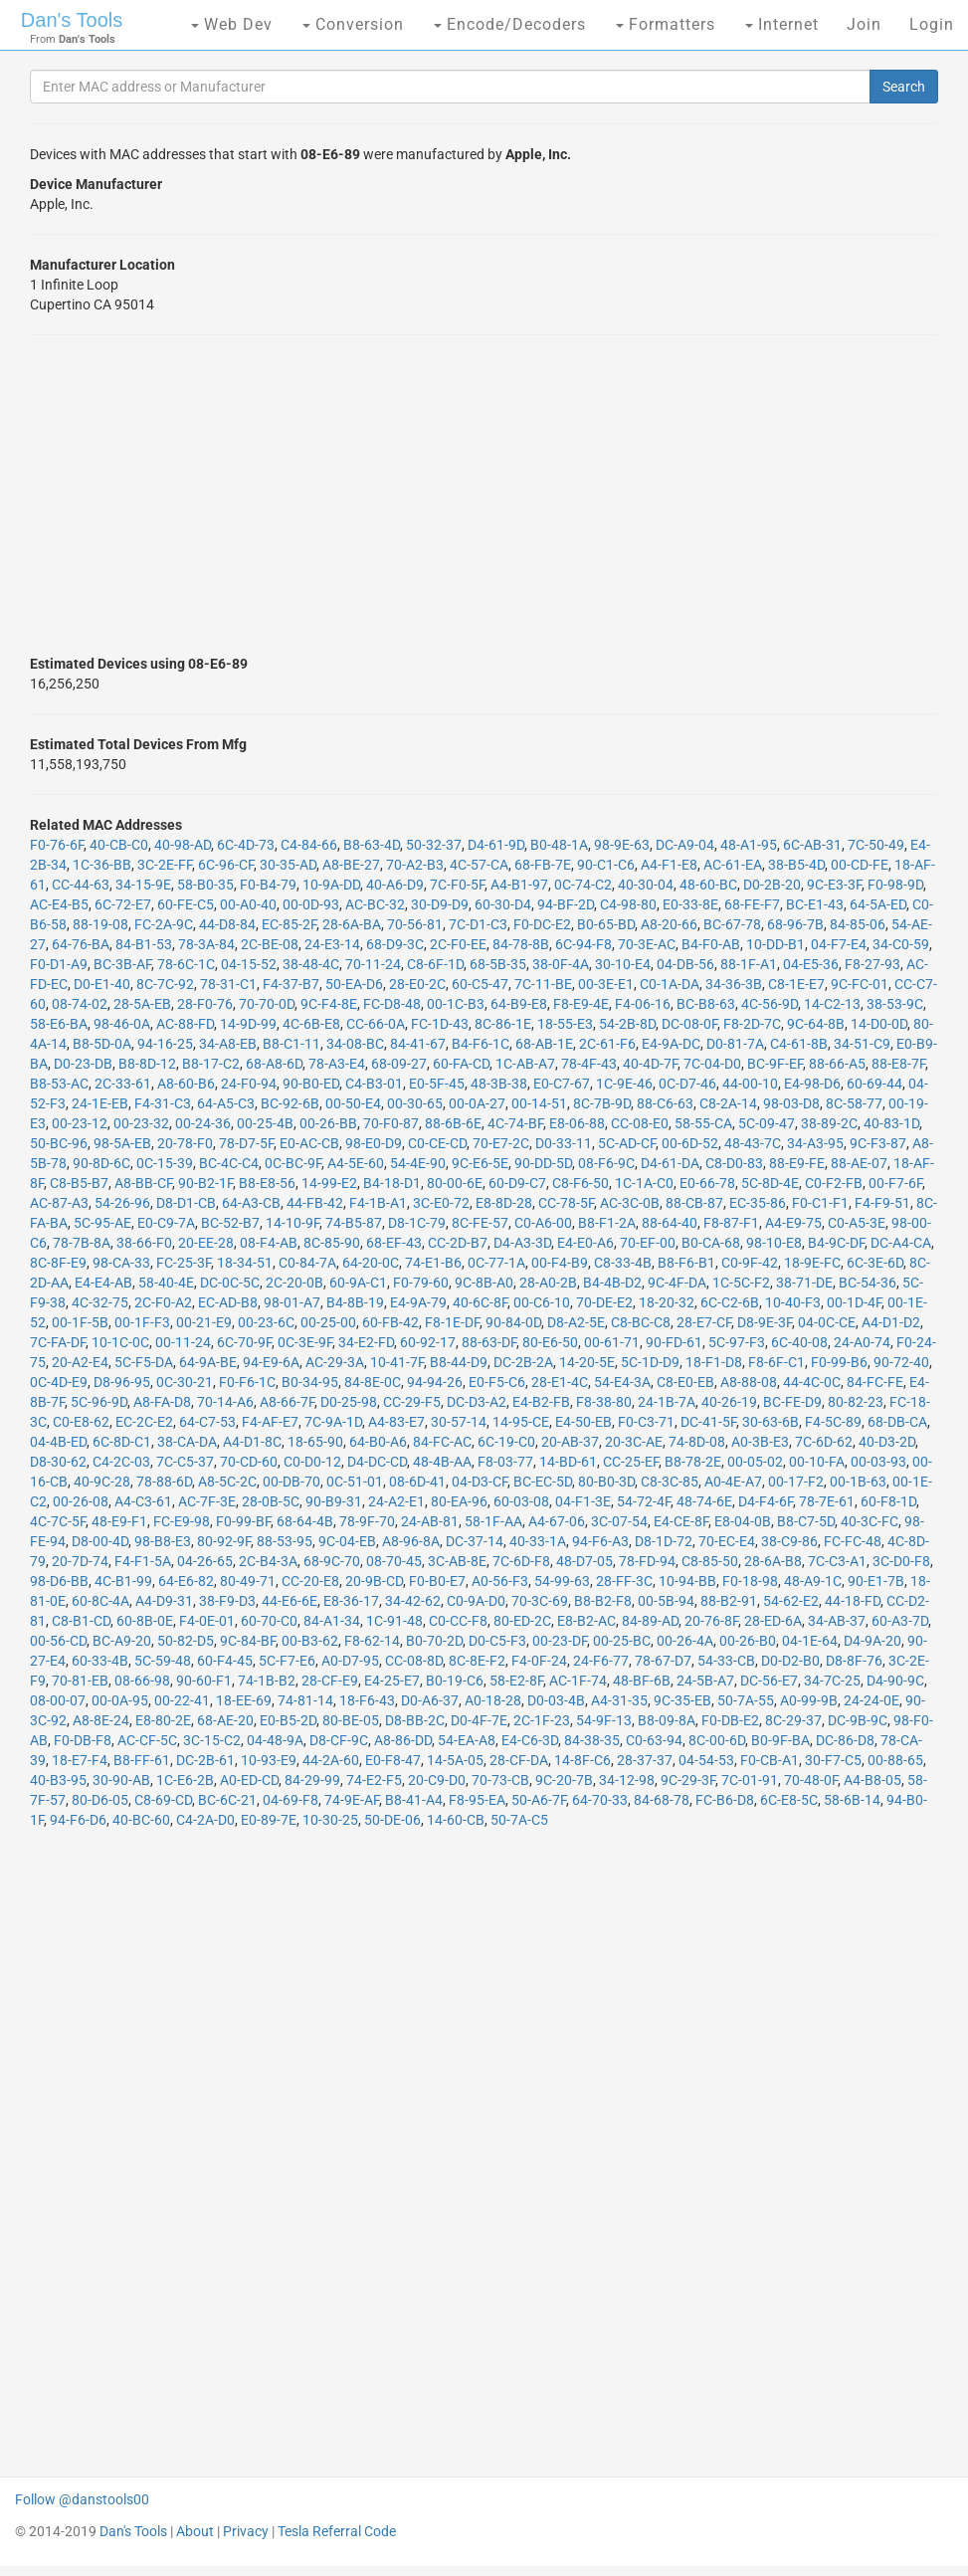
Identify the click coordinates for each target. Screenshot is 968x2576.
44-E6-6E (289, 1601)
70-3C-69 (539, 1601)
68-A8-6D (274, 1064)
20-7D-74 (80, 1561)
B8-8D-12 (147, 1064)
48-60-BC (708, 884)
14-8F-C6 (582, 1760)
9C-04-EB (347, 1541)
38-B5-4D (796, 865)
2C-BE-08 (269, 944)
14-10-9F (292, 1223)
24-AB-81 (430, 1521)
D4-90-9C (895, 1680)
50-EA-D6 (354, 984)
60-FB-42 (390, 1322)
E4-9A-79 (418, 1302)
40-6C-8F (480, 1302)
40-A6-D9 (395, 884)
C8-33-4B (623, 1263)
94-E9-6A (271, 1362)
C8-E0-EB (685, 1382)
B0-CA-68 (710, 1243)
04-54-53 (706, 1760)
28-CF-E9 (329, 1680)
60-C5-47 (480, 984)
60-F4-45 (225, 1661)
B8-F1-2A (607, 1223)
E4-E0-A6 (585, 1243)
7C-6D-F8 (521, 1561)
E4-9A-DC (671, 1044)
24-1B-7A (666, 1402)
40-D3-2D (887, 1442)
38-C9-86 (789, 1541)
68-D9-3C (395, 944)
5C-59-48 (162, 1661)
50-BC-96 (59, 1143)
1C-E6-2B (185, 1780)
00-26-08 (80, 1501)
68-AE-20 (225, 1720)
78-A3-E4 (336, 1064)
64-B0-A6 (378, 1442)
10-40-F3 (793, 1302)
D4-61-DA (670, 1163)
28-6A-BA (351, 924)
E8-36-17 (351, 1601)
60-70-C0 (269, 1621)
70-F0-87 (391, 1123)
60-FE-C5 (185, 904)
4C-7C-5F (58, 1521)
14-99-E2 (329, 1183)
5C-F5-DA (143, 1362)
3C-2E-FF (164, 865)
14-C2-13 (832, 1004)
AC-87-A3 (59, 1203)
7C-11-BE (543, 984)
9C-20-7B (564, 1780)
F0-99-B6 (839, 1362)
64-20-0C (370, 1263)
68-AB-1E (544, 1044)
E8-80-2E (163, 1720)
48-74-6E (704, 1501)
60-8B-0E (144, 1621)
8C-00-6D (716, 1740)
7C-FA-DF (58, 1342)
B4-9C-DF (836, 1243)
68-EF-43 (394, 1243)
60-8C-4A (100, 1601)
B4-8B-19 (355, 1302)
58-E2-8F (516, 1680)
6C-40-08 (799, 1342)
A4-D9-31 (164, 1601)
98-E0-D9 (373, 1143)
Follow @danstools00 (82, 2499)
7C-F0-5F (457, 884)
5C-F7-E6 (287, 1661)
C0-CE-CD (437, 1143)
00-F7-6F (895, 1183)
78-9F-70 (367, 1521)
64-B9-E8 (518, 1004)
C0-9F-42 (749, 1263)
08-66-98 (142, 1680)
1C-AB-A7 (525, 1064)
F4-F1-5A (142, 1561)
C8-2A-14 (728, 1103)
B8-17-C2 (211, 1064)
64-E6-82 (186, 1581)
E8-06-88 (577, 1123)
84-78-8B (520, 944)
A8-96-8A (411, 1541)
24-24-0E (871, 1700)
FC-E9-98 (181, 1521)
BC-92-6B (290, 1103)
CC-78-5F (566, 1203)
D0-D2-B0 (790, 1661)
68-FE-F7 (752, 904)
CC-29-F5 (412, 1402)
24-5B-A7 (705, 1680)
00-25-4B (265, 1123)
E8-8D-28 (504, 1203)
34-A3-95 (815, 1143)
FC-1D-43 (440, 1024)
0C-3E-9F (305, 1342)
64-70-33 (600, 1800)
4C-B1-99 (123, 1581)
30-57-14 (458, 1422)
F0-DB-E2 (730, 1720)
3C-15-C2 (212, 1740)
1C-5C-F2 (741, 1282)
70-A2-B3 (415, 865)
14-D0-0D (879, 1024)
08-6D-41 (417, 1481)
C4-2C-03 (121, 1462)
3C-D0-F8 (901, 1561)
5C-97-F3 (736, 1342)
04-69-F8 (290, 1800)
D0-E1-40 (102, 984)
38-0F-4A (560, 964)
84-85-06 (857, 924)
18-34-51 (245, 1263)
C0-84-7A (307, 1263)
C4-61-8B (799, 1044)
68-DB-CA (897, 1422)
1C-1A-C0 (644, 1183)
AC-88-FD (185, 1024)
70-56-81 (415, 924)
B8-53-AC (59, 1083)
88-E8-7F (898, 1064)
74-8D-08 (697, 1442)
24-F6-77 (601, 1661)
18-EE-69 (244, 1700)
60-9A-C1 (358, 1282)
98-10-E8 (774, 1243)
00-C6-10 (541, 1302)
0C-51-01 (354, 1481)
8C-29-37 (793, 1720)
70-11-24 (373, 964)
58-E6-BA (59, 1024)
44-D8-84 (227, 924)
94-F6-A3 (600, 1541)
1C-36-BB (102, 865)
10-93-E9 (268, 1760)
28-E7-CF (704, 1322)
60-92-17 (428, 1342)
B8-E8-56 (267, 1183)
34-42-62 (413, 1601)
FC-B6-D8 (724, 1800)
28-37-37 (645, 1760)
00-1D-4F (854, 1302)
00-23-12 (79, 1123)
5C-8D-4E (770, 1183)
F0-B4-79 (268, 884)
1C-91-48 (394, 1621)
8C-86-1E (503, 1024)
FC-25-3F (183, 1263)
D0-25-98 (348, 1402)
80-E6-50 (550, 1342)
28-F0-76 (205, 1004)
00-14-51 (539, 1103)
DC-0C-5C (230, 1282)
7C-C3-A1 (837, 1561)
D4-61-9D (496, 845)
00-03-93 (878, 1462)
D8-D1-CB (186, 1203)
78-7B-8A (81, 1243)
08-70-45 (394, 1561)
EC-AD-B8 (228, 1302)
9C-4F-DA (677, 1282)
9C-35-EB (682, 1700)
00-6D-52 (690, 1143)
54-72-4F (644, 1501)
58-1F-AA (493, 1521)
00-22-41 (182, 1700)
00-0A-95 (120, 1700)
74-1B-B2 (266, 1680)
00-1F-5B (80, 1322)
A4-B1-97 (519, 884)
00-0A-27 (477, 1103)
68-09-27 (399, 1064)
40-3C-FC (869, 1521)
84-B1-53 (143, 944)
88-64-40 (669, 1223)
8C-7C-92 (165, 984)
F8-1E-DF (452, 1322)
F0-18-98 (750, 1581)
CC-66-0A (375, 1024)
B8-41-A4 (414, 1800)
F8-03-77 (505, 1462)
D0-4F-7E (479, 1720)
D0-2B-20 (772, 884)
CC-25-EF (631, 1462)
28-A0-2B (548, 1282)
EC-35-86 (757, 1203)
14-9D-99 (248, 1024)
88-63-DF (489, 1342)
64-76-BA (80, 944)
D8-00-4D (100, 1541)
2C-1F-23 (541, 1720)
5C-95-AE (102, 1223)
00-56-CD (58, 1641)
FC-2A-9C (163, 924)
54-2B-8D (627, 1024)
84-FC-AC (442, 1442)
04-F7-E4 (839, 944)
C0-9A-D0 (476, 1601)
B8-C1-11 (291, 1044)
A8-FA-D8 (162, 1402)
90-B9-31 (333, 1501)
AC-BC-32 (375, 904)
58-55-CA (703, 1123)
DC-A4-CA (901, 1243)
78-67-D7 (663, 1661)
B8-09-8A (666, 1720)
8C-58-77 (854, 1103)
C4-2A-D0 (205, 1820)
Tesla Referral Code (337, 2531)
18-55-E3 (565, 1024)
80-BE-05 (350, 1720)
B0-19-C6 (455, 1680)
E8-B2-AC (586, 1621)
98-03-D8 (791, 1103)
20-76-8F (711, 1621)
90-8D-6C (101, 1163)
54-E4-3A (622, 1382)
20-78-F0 (185, 1143)
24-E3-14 (332, 944)
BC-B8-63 (706, 1004)
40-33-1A (537, 1541)
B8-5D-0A (102, 1044)
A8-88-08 (748, 1382)
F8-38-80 (604, 1402)
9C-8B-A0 (484, 1282)
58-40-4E (166, 1282)
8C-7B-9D (602, 1103)
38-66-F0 (144, 1243)
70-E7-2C (501, 1143)
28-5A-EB (142, 1004)
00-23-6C (266, 1322)
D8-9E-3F (764, 1322)
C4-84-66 (309, 845)
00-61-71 (612, 1342)
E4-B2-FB (541, 1402)
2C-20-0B (294, 1282)
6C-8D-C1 (122, 1442)
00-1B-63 (858, 1481)
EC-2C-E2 (144, 1422)
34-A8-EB (228, 1044)
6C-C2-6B (729, 1302)
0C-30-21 (184, 1382)
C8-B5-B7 (79, 1183)
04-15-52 (249, 964)
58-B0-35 (205, 884)
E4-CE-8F (681, 1521)
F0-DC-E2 (542, 924)
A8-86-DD (403, 1740)
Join (864, 24)
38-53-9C (895, 1004)
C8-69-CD (163, 1800)
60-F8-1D (888, 1501)
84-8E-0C (372, 1382)
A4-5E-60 (355, 1163)
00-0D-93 (311, 904)
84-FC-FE (875, 1382)
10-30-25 (330, 1820)
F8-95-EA (477, 1800)
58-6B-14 (852, 1800)
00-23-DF (559, 1641)
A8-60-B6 (186, 1083)
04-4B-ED (58, 1442)
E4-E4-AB (103, 1282)
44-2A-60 (330, 1760)
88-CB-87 (694, 1203)
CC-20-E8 (310, 1581)
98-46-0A (122, 1024)
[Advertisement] (484, 494)
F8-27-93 (872, 964)
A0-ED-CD (249, 1780)
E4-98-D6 (812, 1083)
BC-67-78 (732, 924)
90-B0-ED (311, 1083)
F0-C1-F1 (820, 1203)
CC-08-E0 (640, 1123)
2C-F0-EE (458, 944)
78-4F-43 (589, 1064)
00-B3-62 (310, 1641)
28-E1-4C (559, 1382)
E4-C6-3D (529, 1740)
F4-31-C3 (162, 1103)
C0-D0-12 (312, 1462)
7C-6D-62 (824, 1442)
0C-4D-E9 (59, 1382)
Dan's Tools (71, 20)
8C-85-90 (331, 1243)
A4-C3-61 (143, 1501)
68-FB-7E (542, 865)
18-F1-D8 (713, 1362)
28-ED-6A (773, 1621)
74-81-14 (305, 1700)
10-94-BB (687, 1581)
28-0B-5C (270, 1501)
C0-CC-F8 (458, 1621)
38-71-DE (804, 1282)
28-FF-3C (624, 1581)
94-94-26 (435, 1382)
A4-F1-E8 (669, 865)
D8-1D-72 (663, 1541)
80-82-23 (855, 1402)
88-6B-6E (453, 1123)
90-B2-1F (205, 1183)
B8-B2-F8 (603, 1601)
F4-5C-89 (833, 1422)
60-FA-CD (461, 1064)
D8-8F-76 (854, 1661)
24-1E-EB (100, 1103)
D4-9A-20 (872, 1641)
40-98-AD (182, 845)
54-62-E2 (791, 1601)
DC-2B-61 (205, 1760)
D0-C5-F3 (497, 1641)
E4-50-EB (583, 1422)
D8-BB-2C (415, 1720)
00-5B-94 (666, 1601)
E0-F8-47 (393, 1760)
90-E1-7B (876, 1581)
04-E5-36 (811, 964)
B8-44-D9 (458, 1362)
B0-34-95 (310, 1382)
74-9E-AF (351, 1800)
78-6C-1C (186, 964)
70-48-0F (811, 1780)
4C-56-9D (769, 1004)
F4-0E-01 (207, 1621)
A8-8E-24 (101, 1720)
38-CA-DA (187, 1442)
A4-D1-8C (252, 1442)
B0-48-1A (559, 845)
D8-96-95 (122, 1382)
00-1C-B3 (455, 1004)
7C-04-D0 (712, 1064)
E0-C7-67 (561, 1083)
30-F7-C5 (833, 1760)
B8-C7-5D (806, 1521)
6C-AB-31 (812, 845)
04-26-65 (205, 1561)
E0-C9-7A (166, 1223)
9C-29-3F (688, 1780)
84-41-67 (418, 1044)
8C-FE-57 (480, 1223)
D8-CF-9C (338, 1740)
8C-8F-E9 (58, 1263)
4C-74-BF (515, 1123)
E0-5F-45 (437, 1083)
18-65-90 (315, 1442)
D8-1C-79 (417, 1223)
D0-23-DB (83, 1064)
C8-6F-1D (435, 964)
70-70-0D (266, 1004)
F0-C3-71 (646, 1422)
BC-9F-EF (775, 1064)
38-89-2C (829, 1123)
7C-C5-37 (185, 1462)
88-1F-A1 (748, 964)
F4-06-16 (643, 1004)
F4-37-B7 (291, 984)
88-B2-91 (728, 1601)
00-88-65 (895, 1760)
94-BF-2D (565, 904)
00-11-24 (183, 1342)
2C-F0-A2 (163, 1302)
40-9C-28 (102, 1481)
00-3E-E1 (606, 984)
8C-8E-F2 (477, 1661)
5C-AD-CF (627, 1143)
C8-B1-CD (81, 1621)
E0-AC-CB (309, 1143)
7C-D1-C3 (478, 924)
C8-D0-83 (734, 1163)
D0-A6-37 (430, 1700)
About (195, 2531)
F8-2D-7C (752, 1024)
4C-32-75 (100, 1302)
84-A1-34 (331, 1621)
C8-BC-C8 (641, 1322)
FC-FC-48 (852, 1541)
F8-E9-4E (581, 1004)
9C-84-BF (248, 1641)
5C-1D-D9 (650, 1362)
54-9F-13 (604, 1720)
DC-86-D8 (845, 1740)
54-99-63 (562, 1581)
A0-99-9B (809, 1700)
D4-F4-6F (765, 1501)
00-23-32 (141, 1123)
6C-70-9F (244, 1342)
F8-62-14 (372, 1641)
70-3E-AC (647, 944)
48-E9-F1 (119, 1521)
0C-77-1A (496, 1263)
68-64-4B (305, 1521)
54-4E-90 (418, 1163)
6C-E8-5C (789, 1800)
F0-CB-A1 (769, 1760)
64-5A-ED (878, 904)
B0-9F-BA (780, 1740)
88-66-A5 (837, 1064)
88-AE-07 (859, 1163)
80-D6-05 (100, 1800)
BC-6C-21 (227, 1800)
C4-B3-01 (374, 1083)
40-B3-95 (58, 1780)
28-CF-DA (518, 1760)
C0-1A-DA (669, 984)
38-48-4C (311, 964)
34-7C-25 (832, 1680)
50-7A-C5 (519, 1820)
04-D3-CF (479, 1481)
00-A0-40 (248, 904)
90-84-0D (513, 1322)
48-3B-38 (499, 1083)
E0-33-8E (690, 904)
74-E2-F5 (374, 1780)
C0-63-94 (654, 1740)
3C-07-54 (619, 1521)
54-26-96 (122, 1203)
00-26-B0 (747, 1641)
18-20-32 (666, 1302)
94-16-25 (165, 1044)
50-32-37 (434, 845)
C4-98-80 (628, 904)
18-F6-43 (367, 1700)
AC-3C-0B (630, 1203)
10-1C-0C (120, 1342)
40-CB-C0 (119, 845)
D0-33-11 (563, 1143)
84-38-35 (592, 1740)
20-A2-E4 (80, 1362)
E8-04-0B (742, 1521)
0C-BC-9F (293, 1163)
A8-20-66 (669, 924)
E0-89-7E (268, 1820)
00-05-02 (755, 1462)
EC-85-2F (289, 924)
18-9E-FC (812, 1263)
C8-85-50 (709, 1561)
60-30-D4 (503, 904)
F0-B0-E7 (437, 1581)
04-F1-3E (583, 1501)
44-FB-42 (315, 1203)
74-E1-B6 (433, 1263)
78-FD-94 (647, 1561)
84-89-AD (650, 1621)
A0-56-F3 (500, 1581)
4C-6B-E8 (311, 1024)
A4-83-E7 (396, 1422)
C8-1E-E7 (796, 984)
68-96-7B (795, 924)
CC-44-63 (80, 884)
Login (931, 24)
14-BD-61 (568, 1462)
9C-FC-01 (859, 984)
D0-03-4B (556, 1700)
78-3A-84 (206, 944)
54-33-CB (726, 1661)
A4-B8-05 (872, 1780)
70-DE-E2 (604, 1302)
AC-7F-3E (207, 1501)
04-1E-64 (810, 1641)
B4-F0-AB (710, 944)
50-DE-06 (392, 1820)
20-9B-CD (374, 1581)
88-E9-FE (797, 1163)
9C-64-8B (816, 1024)
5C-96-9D (99, 1402)
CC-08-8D (414, 1661)
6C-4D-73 (246, 845)
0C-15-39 (164, 1163)
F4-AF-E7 (270, 1422)
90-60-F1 (204, 1680)
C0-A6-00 (543, 1223)
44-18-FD (852, 1601)
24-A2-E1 (396, 1501)
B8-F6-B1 (686, 1263)
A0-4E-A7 (733, 1481)
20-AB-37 (570, 1442)
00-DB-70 (291, 1481)
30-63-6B (770, 1422)
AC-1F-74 (578, 1680)
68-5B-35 (498, 964)
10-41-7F (397, 1362)
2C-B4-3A (268, 1561)
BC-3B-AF (122, 964)
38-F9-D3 (227, 1601)
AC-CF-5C (147, 1740)
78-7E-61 (827, 1501)
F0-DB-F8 (82, 1740)
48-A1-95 (748, 845)
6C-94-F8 (583, 944)
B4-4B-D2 (612, 1282)
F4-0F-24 (539, 1661)
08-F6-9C (606, 1163)
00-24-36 (203, 1123)
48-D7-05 (584, 1561)
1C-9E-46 (624, 1083)
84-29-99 (312, 1780)
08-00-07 (58, 1700)
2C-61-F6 (607, 1044)
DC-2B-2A (523, 1362)
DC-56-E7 (769, 1680)
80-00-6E (455, 1183)
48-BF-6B (642, 1680)
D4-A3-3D (522, 1243)
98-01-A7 (292, 1302)
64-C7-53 (207, 1422)
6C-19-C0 (506, 1442)
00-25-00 (328, 1322)
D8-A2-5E (576, 1322)
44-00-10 (750, 1083)
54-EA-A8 (466, 1740)
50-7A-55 (745, 1700)
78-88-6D (164, 1481)
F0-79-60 (421, 1282)
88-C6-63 (665, 1103)
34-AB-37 (837, 1621)
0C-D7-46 (687, 1083)
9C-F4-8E (328, 1004)
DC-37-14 (474, 1541)
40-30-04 (646, 884)
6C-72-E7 (123, 904)
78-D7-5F (246, 1143)
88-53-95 (284, 1541)
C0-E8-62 (81, 1422)
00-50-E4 (353, 1103)
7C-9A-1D (333, 1422)
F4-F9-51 (882, 1203)
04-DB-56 (685, 964)
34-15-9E (143, 884)
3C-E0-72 (441, 1203)
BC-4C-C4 (229, 1163)
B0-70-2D (434, 1641)
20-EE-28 (206, 1243)
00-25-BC (622, 1641)
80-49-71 (248, 1581)
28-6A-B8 (773, 1561)
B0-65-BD (606, 924)
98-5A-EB (122, 1143)
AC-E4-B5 (59, 904)
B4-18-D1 (392, 1183)
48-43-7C (752, 1143)
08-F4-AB (268, 1243)
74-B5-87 (353, 1223)
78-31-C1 (228, 984)
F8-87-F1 (731, 1223)
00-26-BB (328, 1123)
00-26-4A (685, 1641)
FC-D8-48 (392, 1004)
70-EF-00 (648, 1243)
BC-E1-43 (815, 904)
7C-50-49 (876, 845)
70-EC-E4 (726, 1541)
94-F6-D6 (78, 1820)
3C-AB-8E (457, 1561)
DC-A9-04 (685, 845)
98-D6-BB (59, 1581)
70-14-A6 (225, 1402)
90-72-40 (901, 1362)
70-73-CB (500, 1780)
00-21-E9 (204, 1322)
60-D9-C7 (517, 1183)
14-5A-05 (455, 1760)
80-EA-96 (459, 1501)
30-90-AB (121, 1780)
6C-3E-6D (875, 1263)
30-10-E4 (623, 964)
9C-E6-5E (480, 1163)
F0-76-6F (57, 845)
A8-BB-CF (143, 1183)
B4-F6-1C (480, 1044)
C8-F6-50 (580, 1183)
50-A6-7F (538, 1800)
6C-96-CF (226, 865)
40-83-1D (891, 1123)
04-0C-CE (827, 1322)
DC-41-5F (708, 1422)
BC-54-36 (867, 1282)
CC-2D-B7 (457, 1243)
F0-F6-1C (247, 1382)
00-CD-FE (859, 865)
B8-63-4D (371, 845)
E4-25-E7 (392, 1680)
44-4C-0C (812, 1382)
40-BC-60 (141, 1820)
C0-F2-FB (834, 1183)
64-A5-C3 (226, 1103)
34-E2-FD (366, 1342)
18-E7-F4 (79, 1760)
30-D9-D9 (440, 904)
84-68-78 (661, 1800)
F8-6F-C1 (776, 1362)
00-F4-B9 (559, 1263)
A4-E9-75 (793, 1223)
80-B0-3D (606, 1481)
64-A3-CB (251, 1203)
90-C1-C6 (606, 865)
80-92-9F (224, 1541)
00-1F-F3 (142, 1322)
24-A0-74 (862, 1342)
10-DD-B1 (775, 944)
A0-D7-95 (350, 1661)
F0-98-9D (895, 884)
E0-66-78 (707, 1183)
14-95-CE (520, 1422)
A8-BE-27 (351, 865)
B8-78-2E (693, 1462)
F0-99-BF (243, 1521)
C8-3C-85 (669, 1481)
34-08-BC (355, 1044)
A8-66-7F (287, 1402)
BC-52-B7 (230, 1223)
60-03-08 (521, 1501)
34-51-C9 (862, 1044)
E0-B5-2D (288, 1720)
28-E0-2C (417, 984)
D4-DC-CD (377, 1462)
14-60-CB (455, 1820)
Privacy (246, 2531)
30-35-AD (288, 865)
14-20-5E (587, 1362)
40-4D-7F (650, 1064)
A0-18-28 (493, 1700)
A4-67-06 (556, 1521)
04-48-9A (275, 1740)
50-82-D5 (185, 1641)
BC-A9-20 (122, 1641)
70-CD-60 (249, 1462)
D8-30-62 (58, 1462)
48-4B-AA (442, 1462)
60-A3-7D (899, 1621)
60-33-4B (100, 1661)
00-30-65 (415, 1103)
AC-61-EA (732, 865)
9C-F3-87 (878, 1143)
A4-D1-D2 (891, 1322)
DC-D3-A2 (476, 1402)
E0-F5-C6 (497, 1382)
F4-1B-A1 (378, 1203)
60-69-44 (874, 1083)
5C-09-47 (766, 1123)
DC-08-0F (689, 1024)
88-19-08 (100, 924)
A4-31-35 (619, 1700)
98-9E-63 (622, 845)
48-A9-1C (813, 1581)
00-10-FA (817, 1462)
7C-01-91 (749, 1780)
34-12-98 (627, 1780)
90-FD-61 (674, 1342)
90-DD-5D (543, 1163)
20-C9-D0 (437, 1780)
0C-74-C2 (583, 884)
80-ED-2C (522, 1621)
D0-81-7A (735, 1044)
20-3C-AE (634, 1442)
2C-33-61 (123, 1083)
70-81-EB (80, 1680)
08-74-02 (79, 1004)
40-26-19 (729, 1402)
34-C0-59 (900, 944)
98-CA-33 (121, 1263)
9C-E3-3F (834, 884)
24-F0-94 (249, 1083)
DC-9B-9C (857, 1720)
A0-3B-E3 (760, 1442)
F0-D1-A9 (59, 964)
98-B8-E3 (162, 1541)
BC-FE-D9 (792, 1402)
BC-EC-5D (542, 1481)
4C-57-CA (479, 865)
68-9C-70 (331, 1561)
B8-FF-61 (141, 1760)
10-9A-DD (331, 884)
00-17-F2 (796, 1481)
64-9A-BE (208, 1362)
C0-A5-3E (856, 1223)
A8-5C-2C (227, 1481)
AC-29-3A (334, 1362)
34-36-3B (733, 984)
